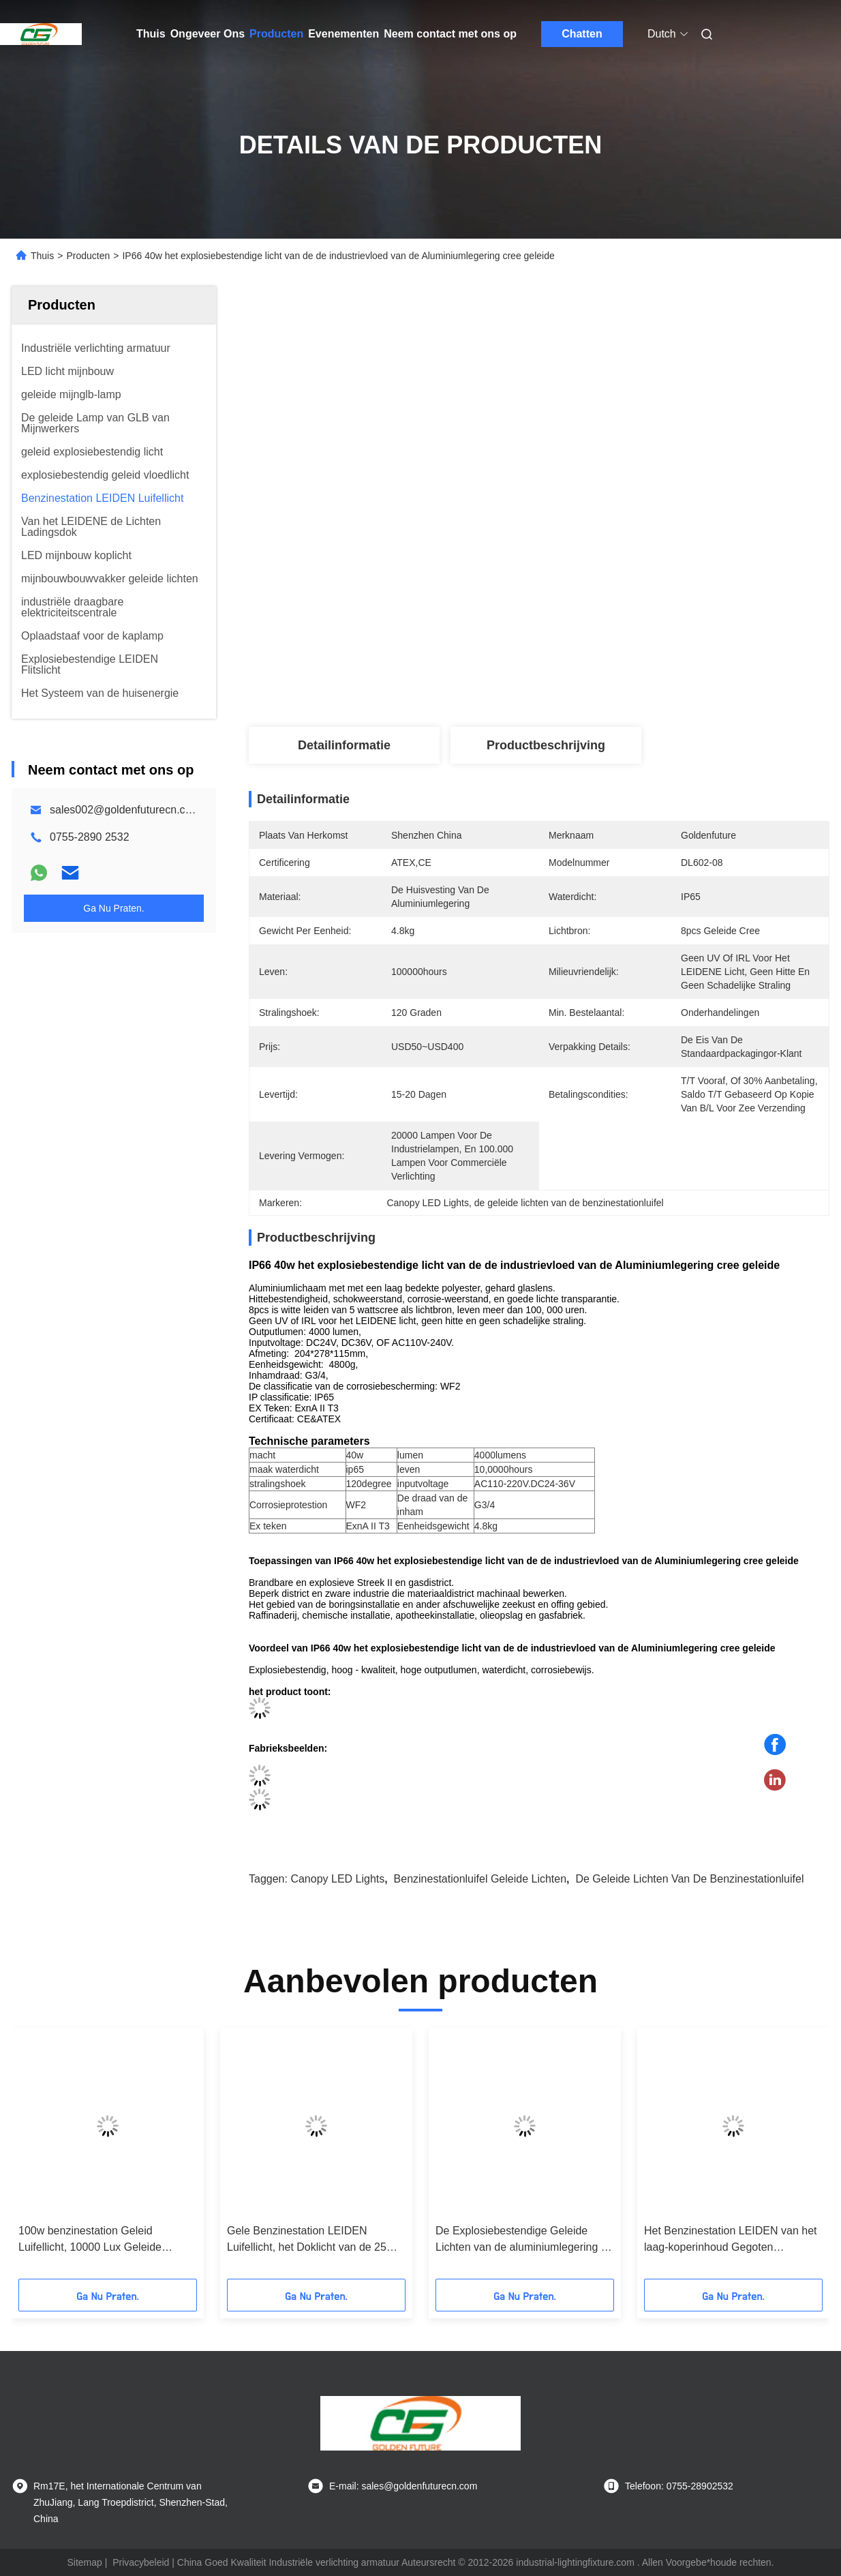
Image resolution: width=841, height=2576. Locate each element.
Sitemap (84, 2562)
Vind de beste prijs (611, 681)
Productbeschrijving (546, 745)
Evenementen (343, 34)
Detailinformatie (344, 745)
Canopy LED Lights (337, 1879)
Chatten (582, 34)
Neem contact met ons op (450, 34)
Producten (276, 34)
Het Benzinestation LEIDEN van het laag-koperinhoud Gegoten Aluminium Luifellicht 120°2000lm (730, 2240)
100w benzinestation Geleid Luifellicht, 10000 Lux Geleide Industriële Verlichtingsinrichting (94, 2240)
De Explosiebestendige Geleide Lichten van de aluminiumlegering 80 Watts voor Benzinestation (524, 2240)
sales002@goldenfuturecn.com (125, 809)
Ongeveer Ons (207, 34)
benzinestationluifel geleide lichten (480, 1879)
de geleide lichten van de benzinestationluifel (689, 1879)
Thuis (151, 34)
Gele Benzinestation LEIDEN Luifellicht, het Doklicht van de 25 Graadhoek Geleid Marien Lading (307, 2240)
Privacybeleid (140, 2562)
